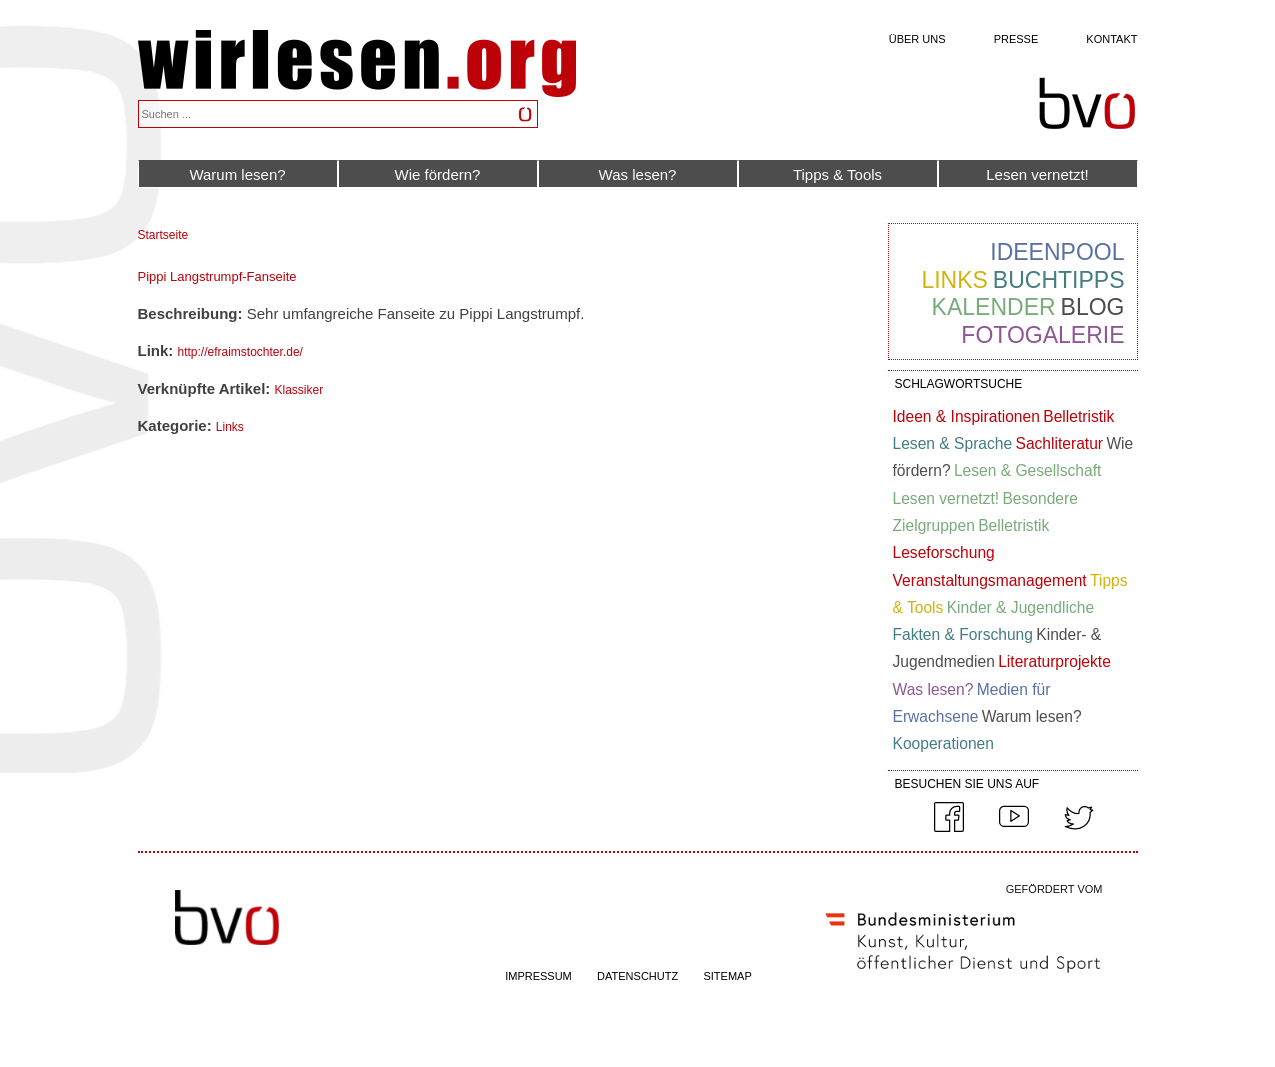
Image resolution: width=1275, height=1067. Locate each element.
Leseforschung (944, 552)
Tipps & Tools (837, 174)
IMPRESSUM (538, 976)
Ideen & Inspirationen (966, 416)
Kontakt (1111, 39)
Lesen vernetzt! (1037, 174)
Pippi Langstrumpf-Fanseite (217, 276)
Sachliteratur (1059, 443)
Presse (1016, 39)
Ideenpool (1057, 252)
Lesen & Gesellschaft (1027, 470)
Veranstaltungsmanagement (990, 580)
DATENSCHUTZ (637, 976)
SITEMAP (727, 976)
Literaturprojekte (1054, 661)
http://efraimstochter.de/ (240, 352)
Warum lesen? (237, 174)
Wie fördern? (438, 174)
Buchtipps (1059, 280)
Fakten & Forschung (963, 634)
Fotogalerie (1042, 335)
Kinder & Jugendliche (1020, 607)
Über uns (917, 39)
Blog (1093, 307)
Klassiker (298, 390)
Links (230, 427)
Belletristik (1078, 416)
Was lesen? (638, 174)
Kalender (994, 307)
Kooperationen (943, 743)
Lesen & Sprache (953, 443)
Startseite (163, 235)
